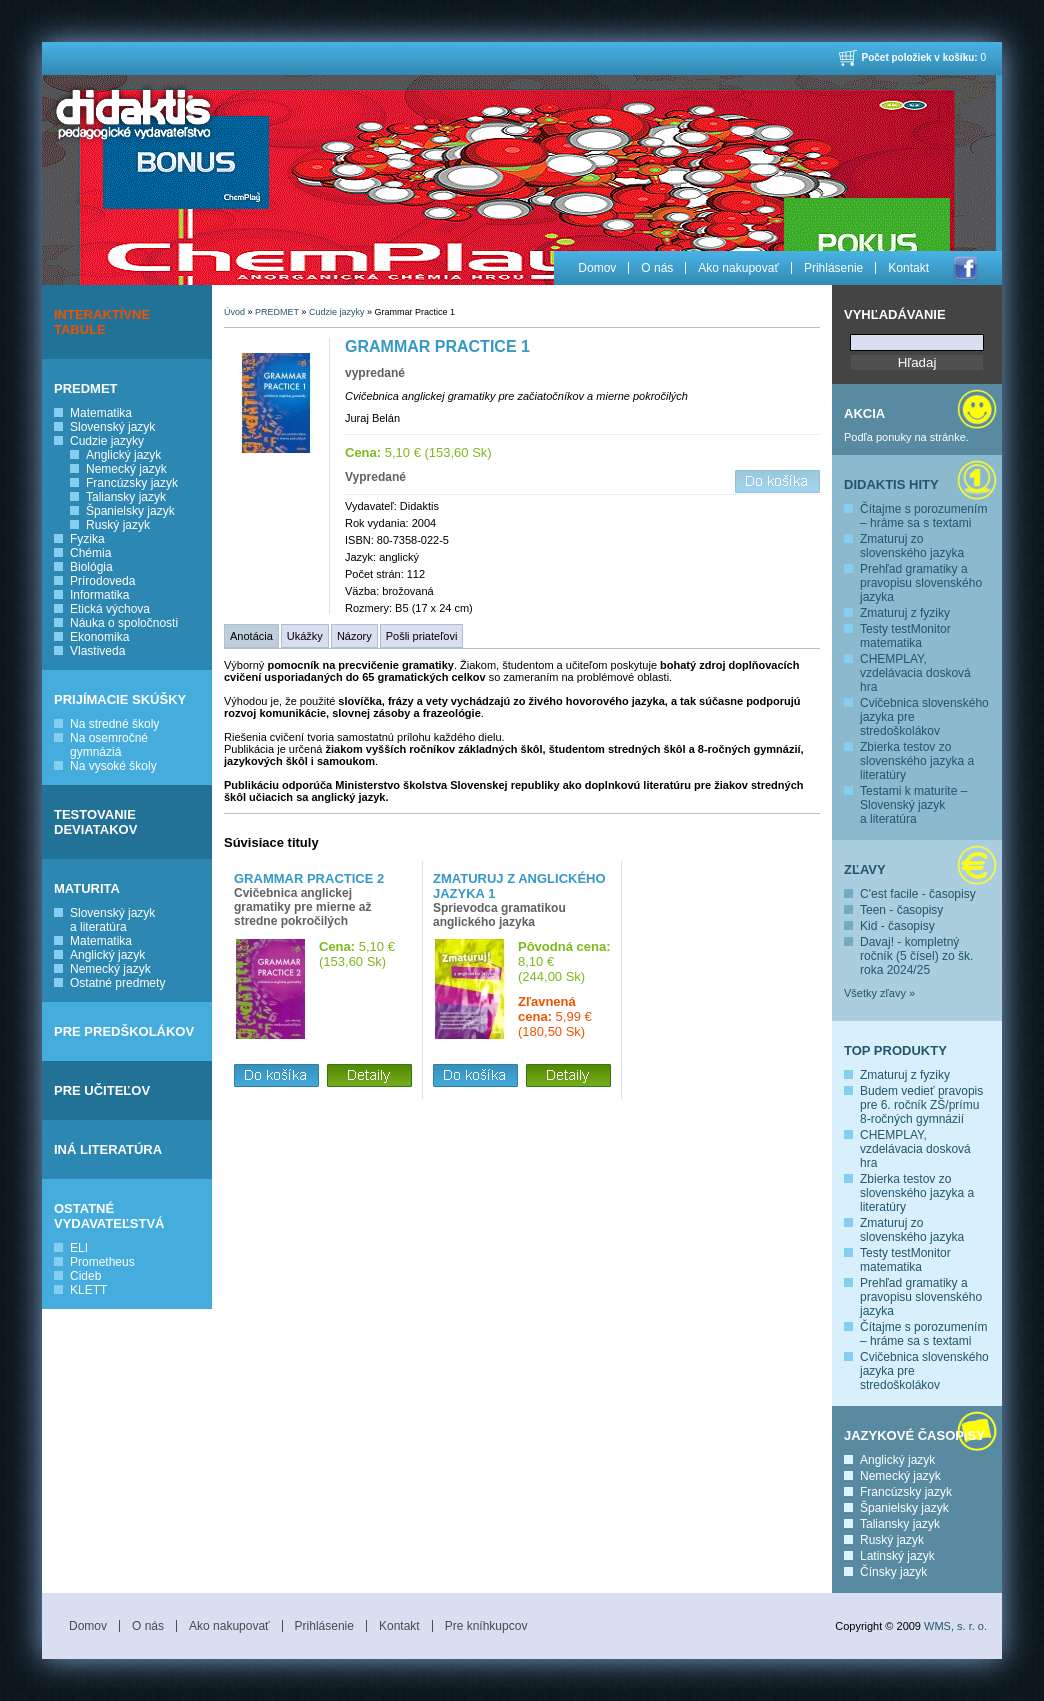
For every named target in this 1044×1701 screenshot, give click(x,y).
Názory (354, 636)
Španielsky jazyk (130, 511)
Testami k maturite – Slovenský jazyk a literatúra (913, 805)
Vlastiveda (97, 651)
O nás (657, 268)
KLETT (88, 1290)
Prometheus (102, 1262)
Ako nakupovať (738, 268)
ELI (79, 1248)
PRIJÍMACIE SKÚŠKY (120, 699)
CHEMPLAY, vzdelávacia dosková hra (915, 673)
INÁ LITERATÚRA (108, 1149)
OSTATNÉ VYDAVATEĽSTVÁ (109, 1216)
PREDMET (86, 388)
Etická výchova (110, 609)
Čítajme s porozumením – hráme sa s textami (923, 516)
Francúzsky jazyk (132, 483)
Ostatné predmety (117, 983)
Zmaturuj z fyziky (905, 613)
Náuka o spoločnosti (124, 623)
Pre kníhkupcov (486, 1626)
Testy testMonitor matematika (905, 636)
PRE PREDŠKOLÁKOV (124, 1031)
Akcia (864, 413)
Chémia (90, 553)
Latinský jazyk (897, 1556)
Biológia (91, 567)
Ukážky (305, 636)
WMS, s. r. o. (955, 1626)
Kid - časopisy (897, 926)
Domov (597, 268)
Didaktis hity (891, 484)
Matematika (101, 413)
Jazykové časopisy (914, 1435)
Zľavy (865, 869)
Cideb (85, 1276)
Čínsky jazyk (893, 1572)
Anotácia (251, 636)
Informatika (99, 595)
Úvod (234, 312)
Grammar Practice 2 (309, 878)
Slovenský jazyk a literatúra (112, 920)
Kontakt (908, 268)
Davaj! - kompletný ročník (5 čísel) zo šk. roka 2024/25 (916, 956)
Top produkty (895, 1050)
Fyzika (87, 539)
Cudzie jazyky (107, 441)
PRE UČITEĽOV (102, 1090)
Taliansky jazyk (126, 497)
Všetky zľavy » (879, 993)
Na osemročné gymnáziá (109, 745)
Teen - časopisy (901, 910)
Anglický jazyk (123, 455)
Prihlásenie (833, 268)
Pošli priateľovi (422, 636)
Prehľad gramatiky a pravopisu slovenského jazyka (921, 583)
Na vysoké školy (113, 766)
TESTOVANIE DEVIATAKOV (95, 822)
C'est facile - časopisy (918, 894)
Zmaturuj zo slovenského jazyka (912, 546)
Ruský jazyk (118, 525)
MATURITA (87, 888)
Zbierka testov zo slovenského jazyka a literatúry (917, 761)
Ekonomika (99, 637)
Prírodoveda (102, 581)
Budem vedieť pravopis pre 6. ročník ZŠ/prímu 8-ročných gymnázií (921, 1105)
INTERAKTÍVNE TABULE (102, 322)
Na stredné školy (114, 724)
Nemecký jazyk (126, 469)
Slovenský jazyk (112, 427)
